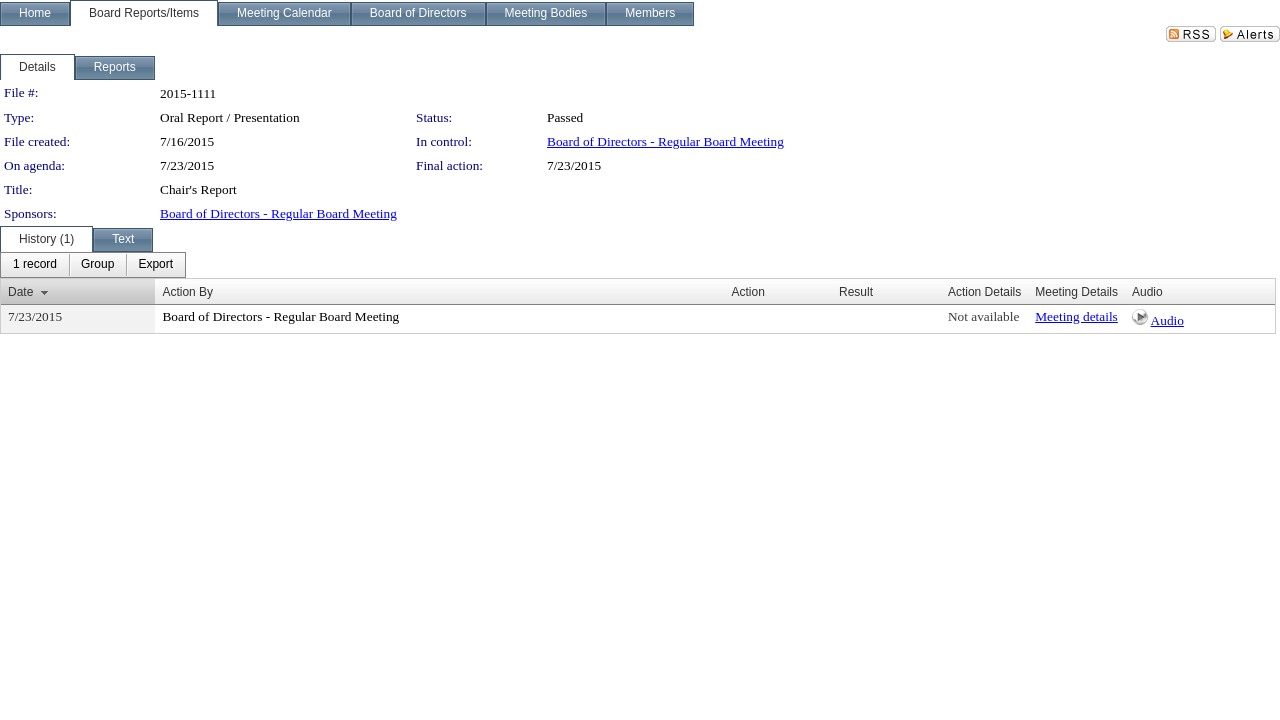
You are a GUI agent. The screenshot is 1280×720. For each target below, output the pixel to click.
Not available (983, 316)
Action (748, 292)
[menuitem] (35, 265)
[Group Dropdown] (97, 265)
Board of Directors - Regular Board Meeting (665, 141)
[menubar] (93, 265)
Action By (187, 292)
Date (20, 292)
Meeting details (1076, 316)
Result (856, 292)
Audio (1167, 320)
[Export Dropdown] (155, 265)
